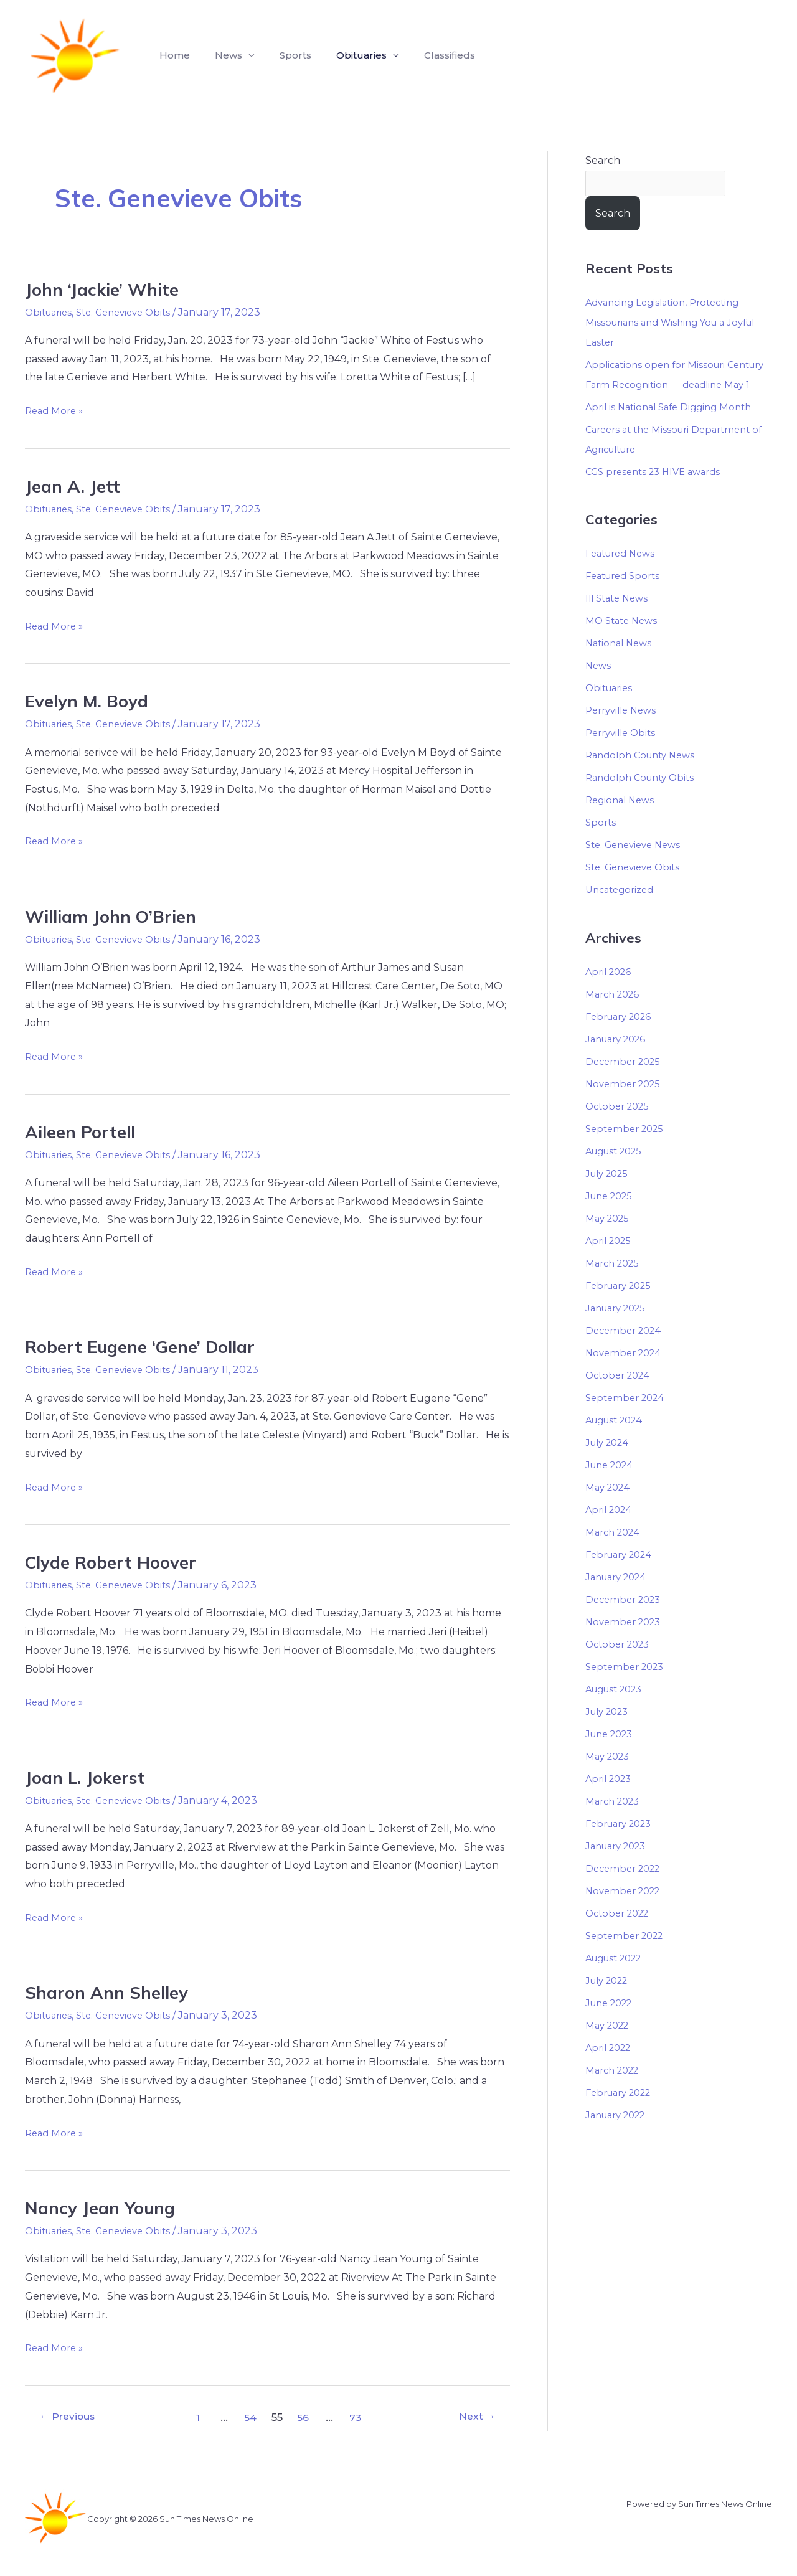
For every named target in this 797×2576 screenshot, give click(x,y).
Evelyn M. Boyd (91, 700)
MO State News (624, 643)
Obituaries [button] (344, 55)
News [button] (221, 55)
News (599, 688)
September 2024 (628, 1419)
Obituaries (51, 312)
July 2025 (609, 1195)
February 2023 (622, 1845)
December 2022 (626, 1890)
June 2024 (612, 1487)
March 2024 (615, 1554)
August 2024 (618, 1442)
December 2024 (626, 1352)
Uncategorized (622, 912)
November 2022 (626, 1912)
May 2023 (609, 1778)
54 (251, 2416)
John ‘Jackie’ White (107, 289)
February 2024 (622, 1576)
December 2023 (626, 1621)
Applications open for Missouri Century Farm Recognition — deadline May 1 (659, 386)
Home (172, 55)
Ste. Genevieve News (637, 867)
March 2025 (614, 1285)
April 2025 (610, 1262)
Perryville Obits (623, 755)
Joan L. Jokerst (89, 1777)
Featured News (624, 576)
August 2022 (618, 1980)
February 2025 (622, 1307)
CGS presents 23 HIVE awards (658, 493)
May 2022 (609, 2047)
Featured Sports (626, 598)
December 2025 (625, 1083)
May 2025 (609, 1240)
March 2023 (615, 1823)
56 (305, 2416)
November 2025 (625, 1105)
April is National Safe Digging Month (674, 429)
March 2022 (615, 2092)
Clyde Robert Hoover (117, 1561)
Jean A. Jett (75, 486)
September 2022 (628, 1957)
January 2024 (619, 1599)
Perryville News (624, 732)
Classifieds (427, 55)
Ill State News (619, 620)
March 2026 (614, 1016)
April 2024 (610, 1531)
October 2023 (620, 1666)
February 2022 (622, 2114)
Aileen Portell (84, 1131)
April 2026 (610, 993)
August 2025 (617, 1173)
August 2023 (618, 1711)
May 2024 (609, 1509)
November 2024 (626, 1374)
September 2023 (628, 1688)
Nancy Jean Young (104, 2207)
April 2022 (610, 2069)
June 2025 (611, 1218)
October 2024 (620, 1397)
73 (360, 2416)
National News (621, 665)
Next (474, 2416)
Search (602, 160)
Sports (283, 55)
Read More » (56, 409)
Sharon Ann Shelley (112, 1992)
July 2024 (609, 1464)
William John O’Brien (117, 916)
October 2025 (620, 1128)
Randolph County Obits (644, 800)
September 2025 (627, 1150)
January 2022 (619, 2137)
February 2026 (622, 1038)
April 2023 (610, 1800)
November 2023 (626, 1643)
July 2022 (609, 2002)
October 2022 (620, 1935)
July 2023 (609, 1733)
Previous (72, 2416)
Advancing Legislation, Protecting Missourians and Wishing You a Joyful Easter (677, 324)
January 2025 (619, 1330)
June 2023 (612, 1756)
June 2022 (612, 2025)
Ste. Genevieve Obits (132, 312)
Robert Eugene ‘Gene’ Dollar (149, 1346)
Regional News (622, 822)
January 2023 (619, 1868)
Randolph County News (644, 777)
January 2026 (619, 1061)
